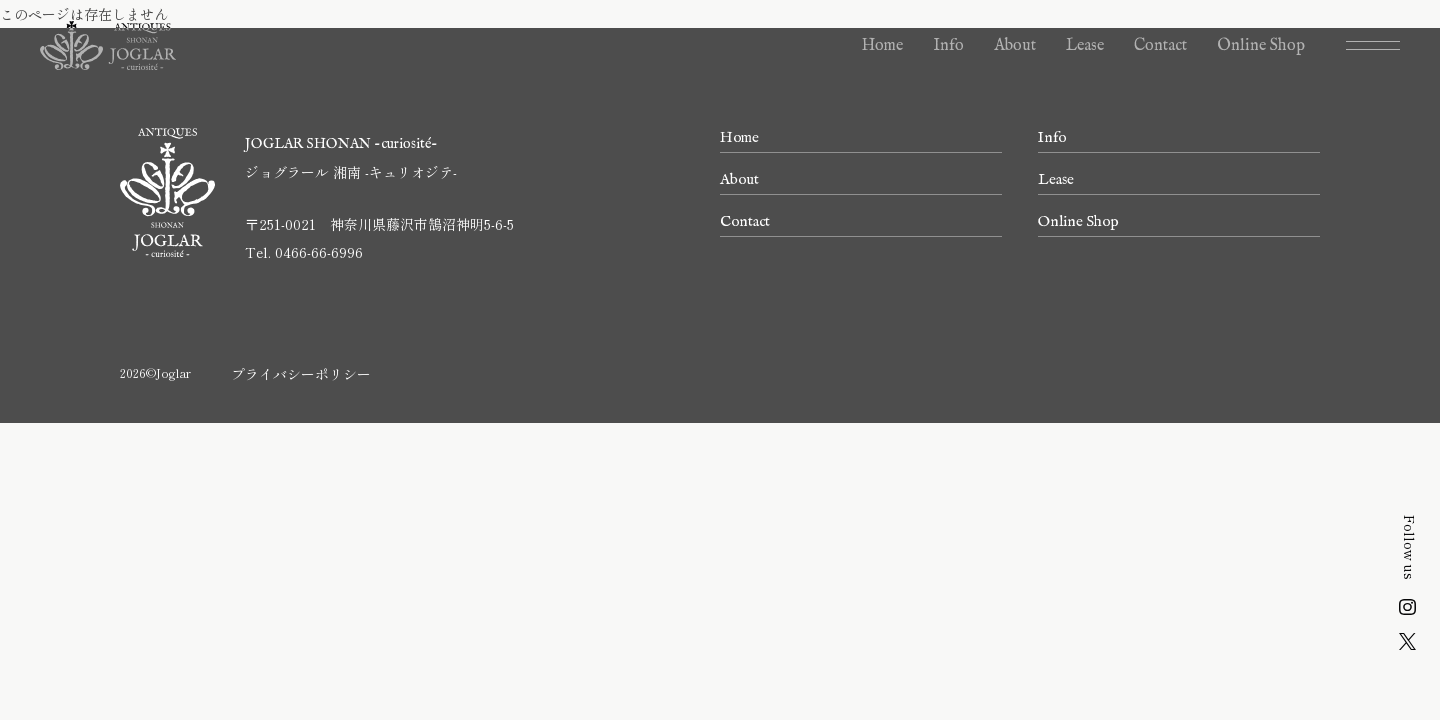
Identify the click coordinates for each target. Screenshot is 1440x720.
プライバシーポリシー (301, 374)
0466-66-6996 (319, 252)
